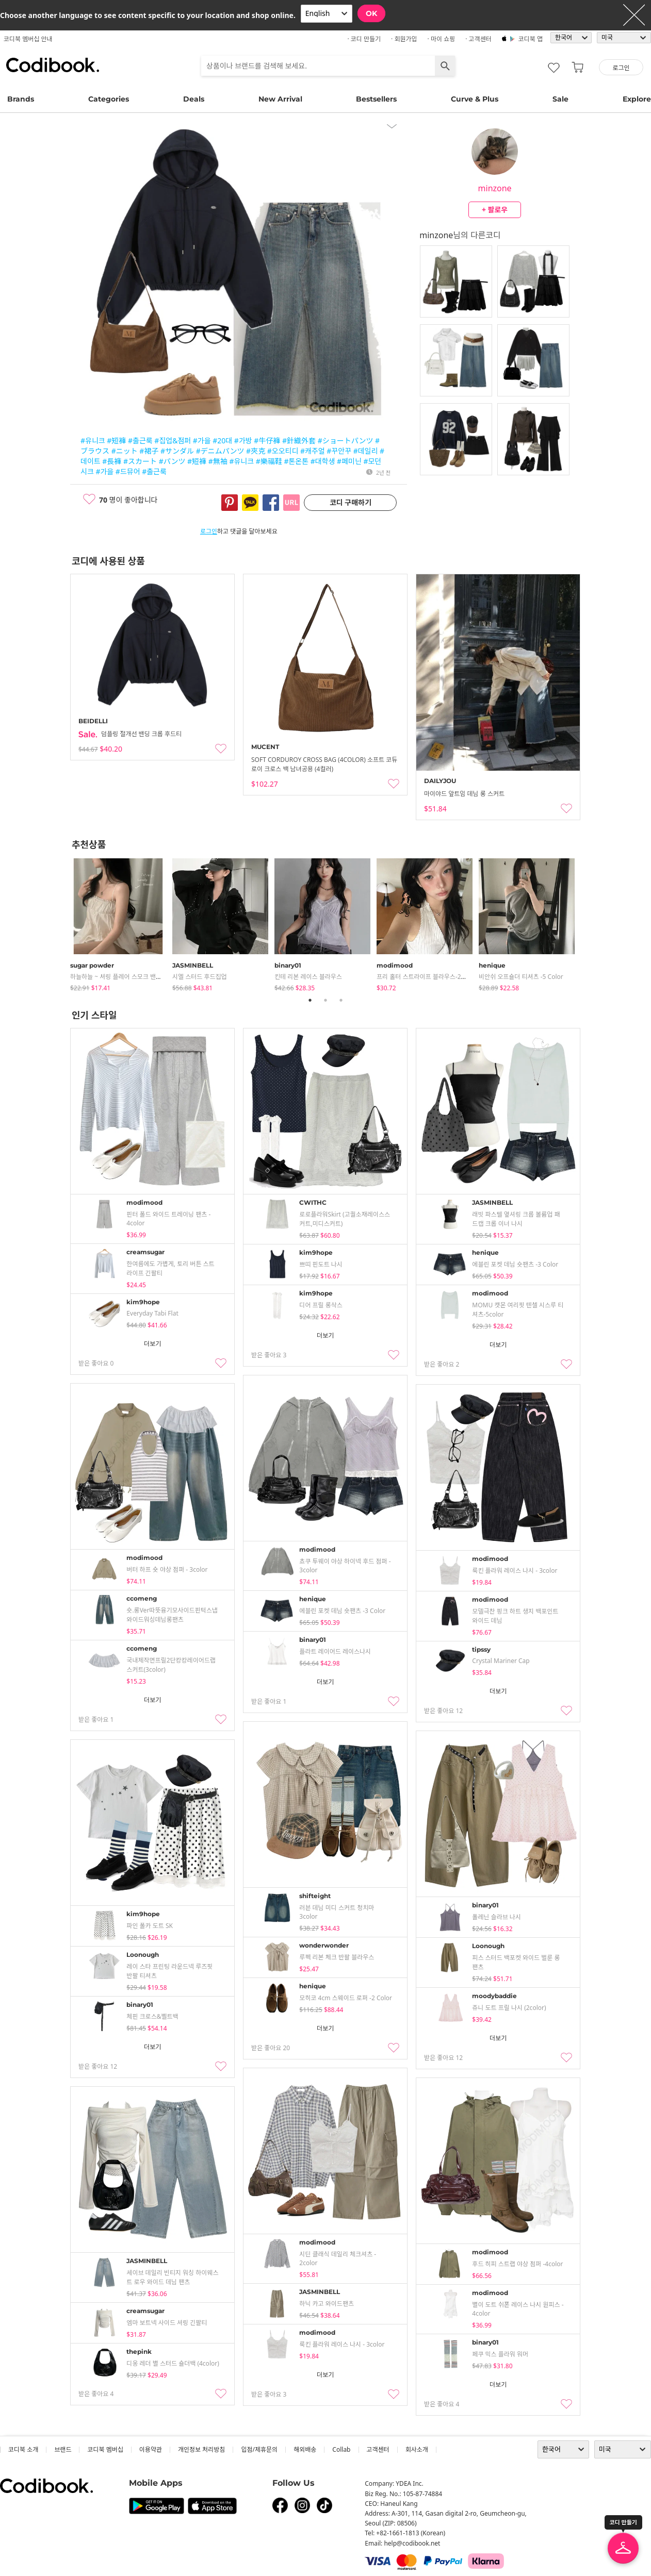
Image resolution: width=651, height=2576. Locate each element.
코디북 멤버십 (105, 2449)
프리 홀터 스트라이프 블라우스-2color (426, 976)
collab (341, 2449)
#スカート (140, 461)
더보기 (152, 1343)
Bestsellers (376, 99)
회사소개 (416, 2449)
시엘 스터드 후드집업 (199, 976)
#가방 (243, 440)
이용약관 (150, 2449)
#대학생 (323, 461)
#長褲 (111, 461)
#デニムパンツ (220, 451)
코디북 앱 (530, 39)
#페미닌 (349, 461)
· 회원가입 (404, 39)
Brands (20, 99)
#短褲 (116, 440)
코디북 (52, 65)
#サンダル (177, 451)
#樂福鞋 (269, 461)
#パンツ (172, 461)
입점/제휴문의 (259, 2449)
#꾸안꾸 (339, 451)
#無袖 (217, 461)
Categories (108, 99)
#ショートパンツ (345, 440)
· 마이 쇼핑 (441, 39)
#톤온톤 (296, 461)
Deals (193, 99)
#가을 (202, 440)
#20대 (222, 440)
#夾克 (255, 451)
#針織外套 (299, 440)
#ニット (124, 451)
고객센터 (378, 2449)
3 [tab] (341, 1000)
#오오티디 (283, 451)
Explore (637, 99)
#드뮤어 (128, 471)
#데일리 (365, 451)
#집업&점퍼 (172, 440)
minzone (495, 188)
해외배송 (305, 2449)
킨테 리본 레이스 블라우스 (308, 976)
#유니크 (92, 440)
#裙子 (148, 451)
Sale (560, 99)
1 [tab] (310, 1000)
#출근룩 (140, 440)
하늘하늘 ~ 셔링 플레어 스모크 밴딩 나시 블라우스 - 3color (146, 976)
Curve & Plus (474, 99)
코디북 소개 (23, 2449)
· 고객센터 (478, 39)
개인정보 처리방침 (201, 2449)
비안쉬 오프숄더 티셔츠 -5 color (521, 976)
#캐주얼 (312, 451)
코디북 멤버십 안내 (28, 39)
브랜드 (62, 2449)
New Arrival (280, 99)
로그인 (208, 531)
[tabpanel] (121, 922)
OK (371, 13)
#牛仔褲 (267, 440)
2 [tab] (325, 1000)
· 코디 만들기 (364, 39)
